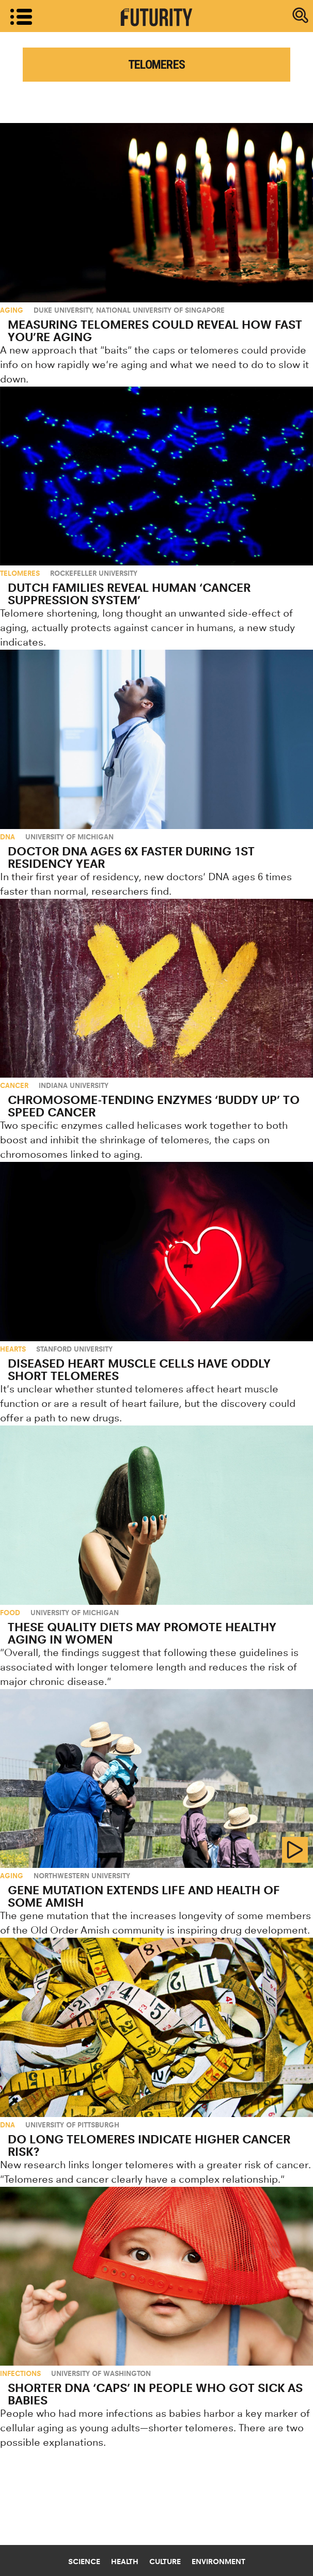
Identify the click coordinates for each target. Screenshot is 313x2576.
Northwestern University (82, 1875)
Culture (165, 2561)
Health (124, 2561)
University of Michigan (69, 836)
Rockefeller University (93, 573)
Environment (218, 2561)
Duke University (63, 310)
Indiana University (73, 1085)
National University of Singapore (160, 310)
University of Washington (101, 2373)
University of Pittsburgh (72, 2124)
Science (84, 2561)
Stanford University (74, 1349)
